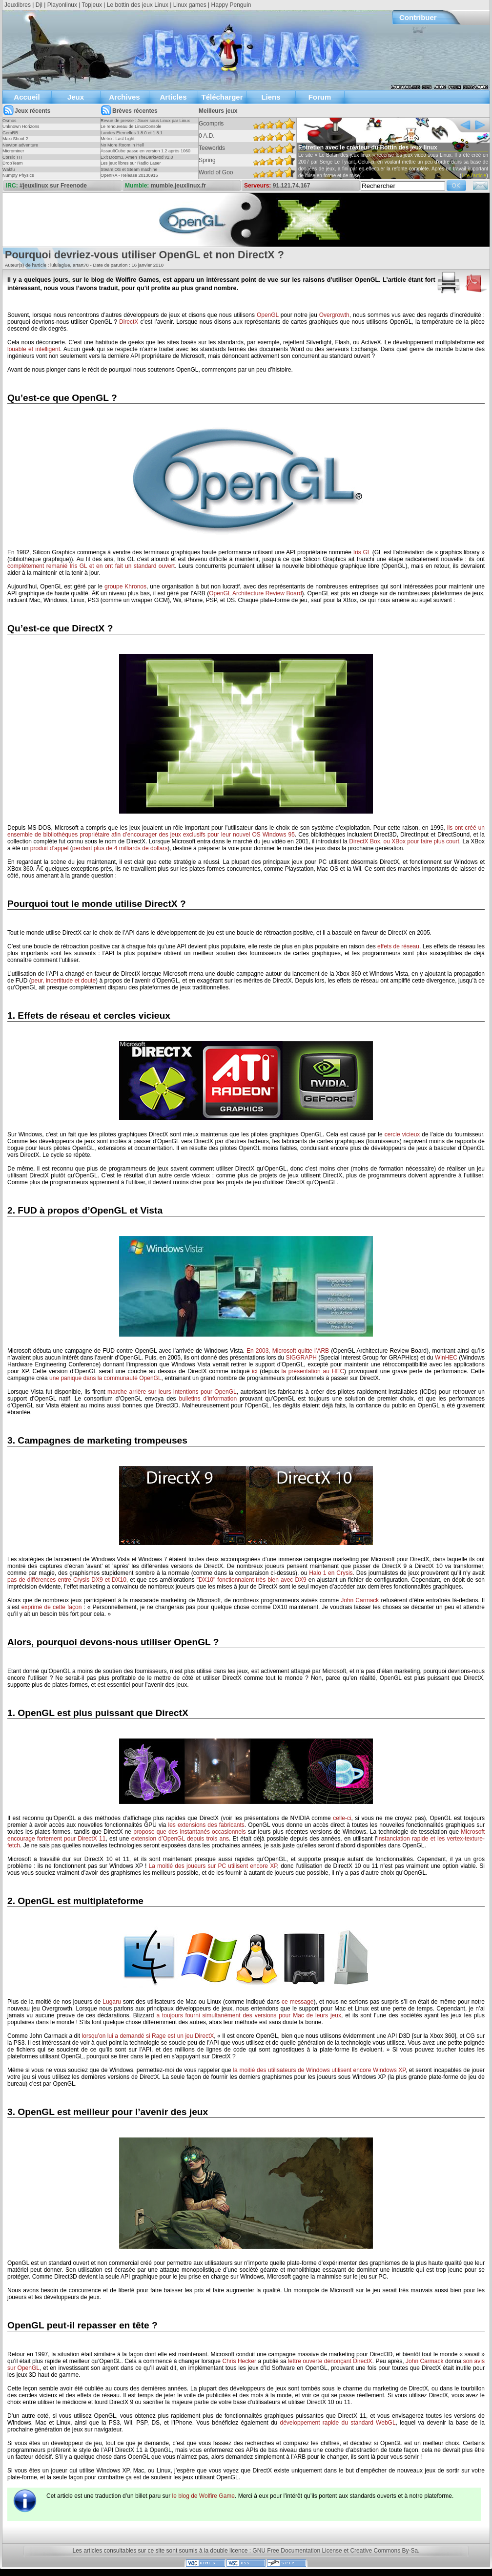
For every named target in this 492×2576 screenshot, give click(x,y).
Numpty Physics (18, 175)
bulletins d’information (208, 1398)
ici (254, 1371)
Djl (39, 4)
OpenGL (268, 315)
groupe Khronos (125, 586)
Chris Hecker (239, 2361)
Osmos (9, 120)
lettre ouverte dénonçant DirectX (330, 2361)
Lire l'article (474, 175)
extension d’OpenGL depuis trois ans (180, 1838)
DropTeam (12, 163)
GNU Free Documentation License (297, 2550)
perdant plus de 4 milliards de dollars (119, 848)
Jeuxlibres (17, 4)
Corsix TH (12, 157)
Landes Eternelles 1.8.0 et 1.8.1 (132, 132)
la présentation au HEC (313, 1371)
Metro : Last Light (118, 138)
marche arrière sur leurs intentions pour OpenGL (172, 1391)
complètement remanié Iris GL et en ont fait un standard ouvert (91, 566)
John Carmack (360, 1600)
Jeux (75, 97)
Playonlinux (62, 4)
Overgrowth (334, 315)
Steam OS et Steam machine (129, 169)
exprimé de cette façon (51, 1607)
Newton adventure (20, 145)
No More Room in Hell (122, 145)
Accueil (27, 97)
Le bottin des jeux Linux (137, 4)
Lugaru (111, 2001)
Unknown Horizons (21, 126)
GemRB (10, 132)
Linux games (189, 4)
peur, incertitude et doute (63, 980)
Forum (319, 97)
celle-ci (342, 1818)
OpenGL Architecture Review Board (255, 593)
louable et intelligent (33, 349)
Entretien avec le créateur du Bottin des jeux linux (367, 147)
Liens (270, 97)
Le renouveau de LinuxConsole (131, 126)
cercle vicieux (402, 1134)
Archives (124, 97)
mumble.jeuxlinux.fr (178, 185)
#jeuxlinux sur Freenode (53, 185)
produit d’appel (49, 848)
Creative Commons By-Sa (384, 2550)
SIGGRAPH (301, 1357)
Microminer (13, 150)
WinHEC (446, 1357)
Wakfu (8, 169)
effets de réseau (398, 946)
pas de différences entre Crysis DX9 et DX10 (66, 1579)
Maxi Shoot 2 (15, 138)
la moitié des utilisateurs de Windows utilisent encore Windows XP (319, 2070)
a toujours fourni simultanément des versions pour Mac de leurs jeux (248, 2015)
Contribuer (418, 17)
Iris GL (361, 552)
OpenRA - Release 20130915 (129, 175)
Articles (173, 97)
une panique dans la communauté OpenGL (105, 1378)
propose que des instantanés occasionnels (189, 1831)
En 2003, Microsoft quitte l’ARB (287, 1350)
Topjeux (92, 4)
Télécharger (222, 97)
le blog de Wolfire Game (203, 2495)
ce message (297, 2001)
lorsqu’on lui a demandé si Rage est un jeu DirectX (148, 2035)
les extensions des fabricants (206, 1825)
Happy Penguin (231, 4)
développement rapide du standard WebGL (338, 2422)
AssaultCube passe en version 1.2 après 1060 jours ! (145, 153)
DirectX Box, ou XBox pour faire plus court (404, 841)
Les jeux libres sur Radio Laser (131, 163)
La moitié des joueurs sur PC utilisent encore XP (213, 1866)
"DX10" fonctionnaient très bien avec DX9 (252, 1579)
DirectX (128, 321)
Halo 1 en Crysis (330, 1573)
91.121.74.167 (291, 185)
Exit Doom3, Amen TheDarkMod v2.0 (137, 157)
